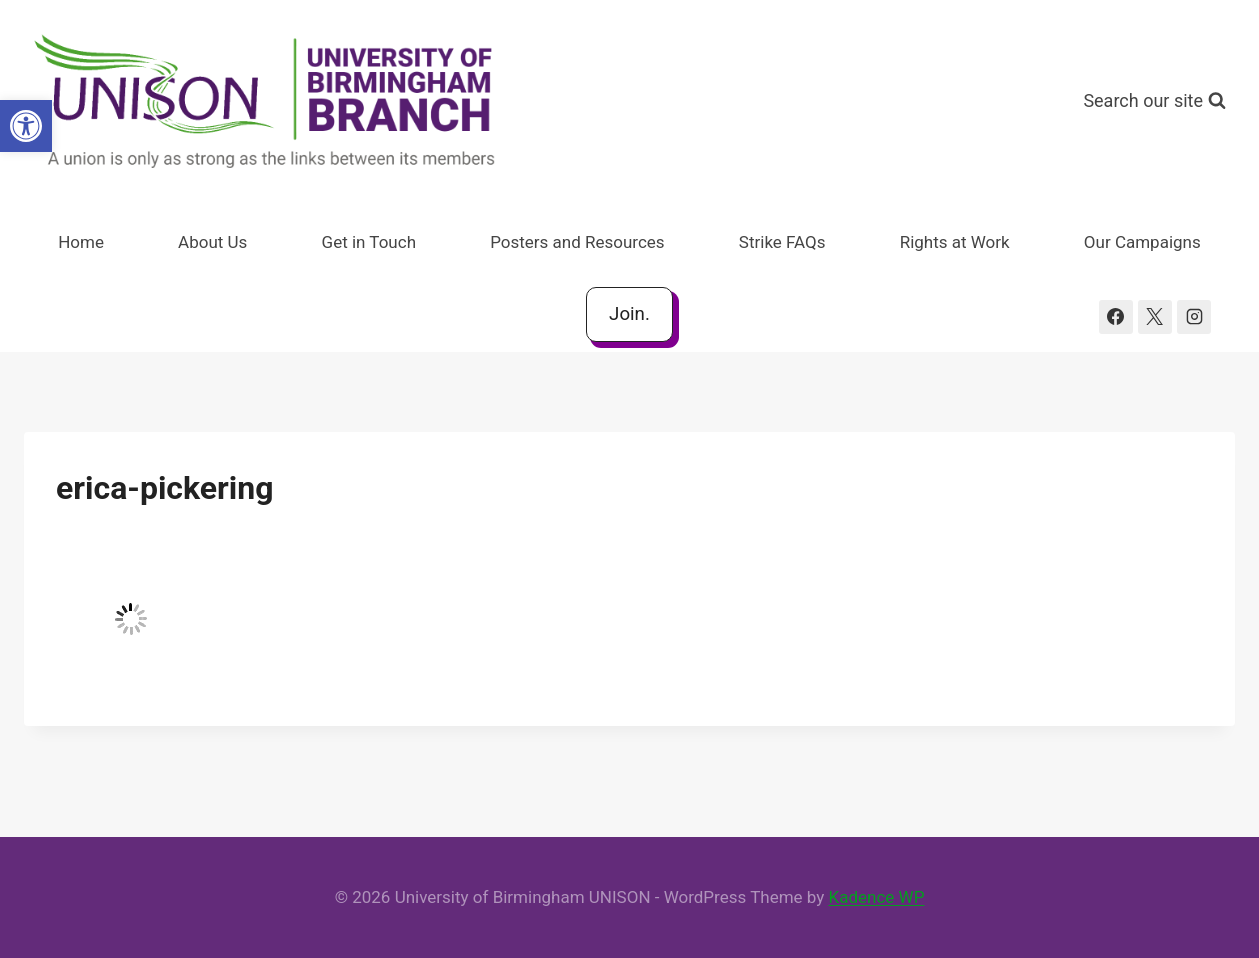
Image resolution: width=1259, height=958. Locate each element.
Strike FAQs (782, 242)
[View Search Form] (1154, 101)
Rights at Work (955, 242)
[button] (26, 126)
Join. (629, 314)
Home (81, 242)
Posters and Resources (577, 242)
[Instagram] (1194, 317)
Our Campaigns (1142, 242)
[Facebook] (1116, 317)
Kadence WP (877, 897)
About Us (212, 242)
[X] (1155, 317)
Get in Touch (369, 242)
